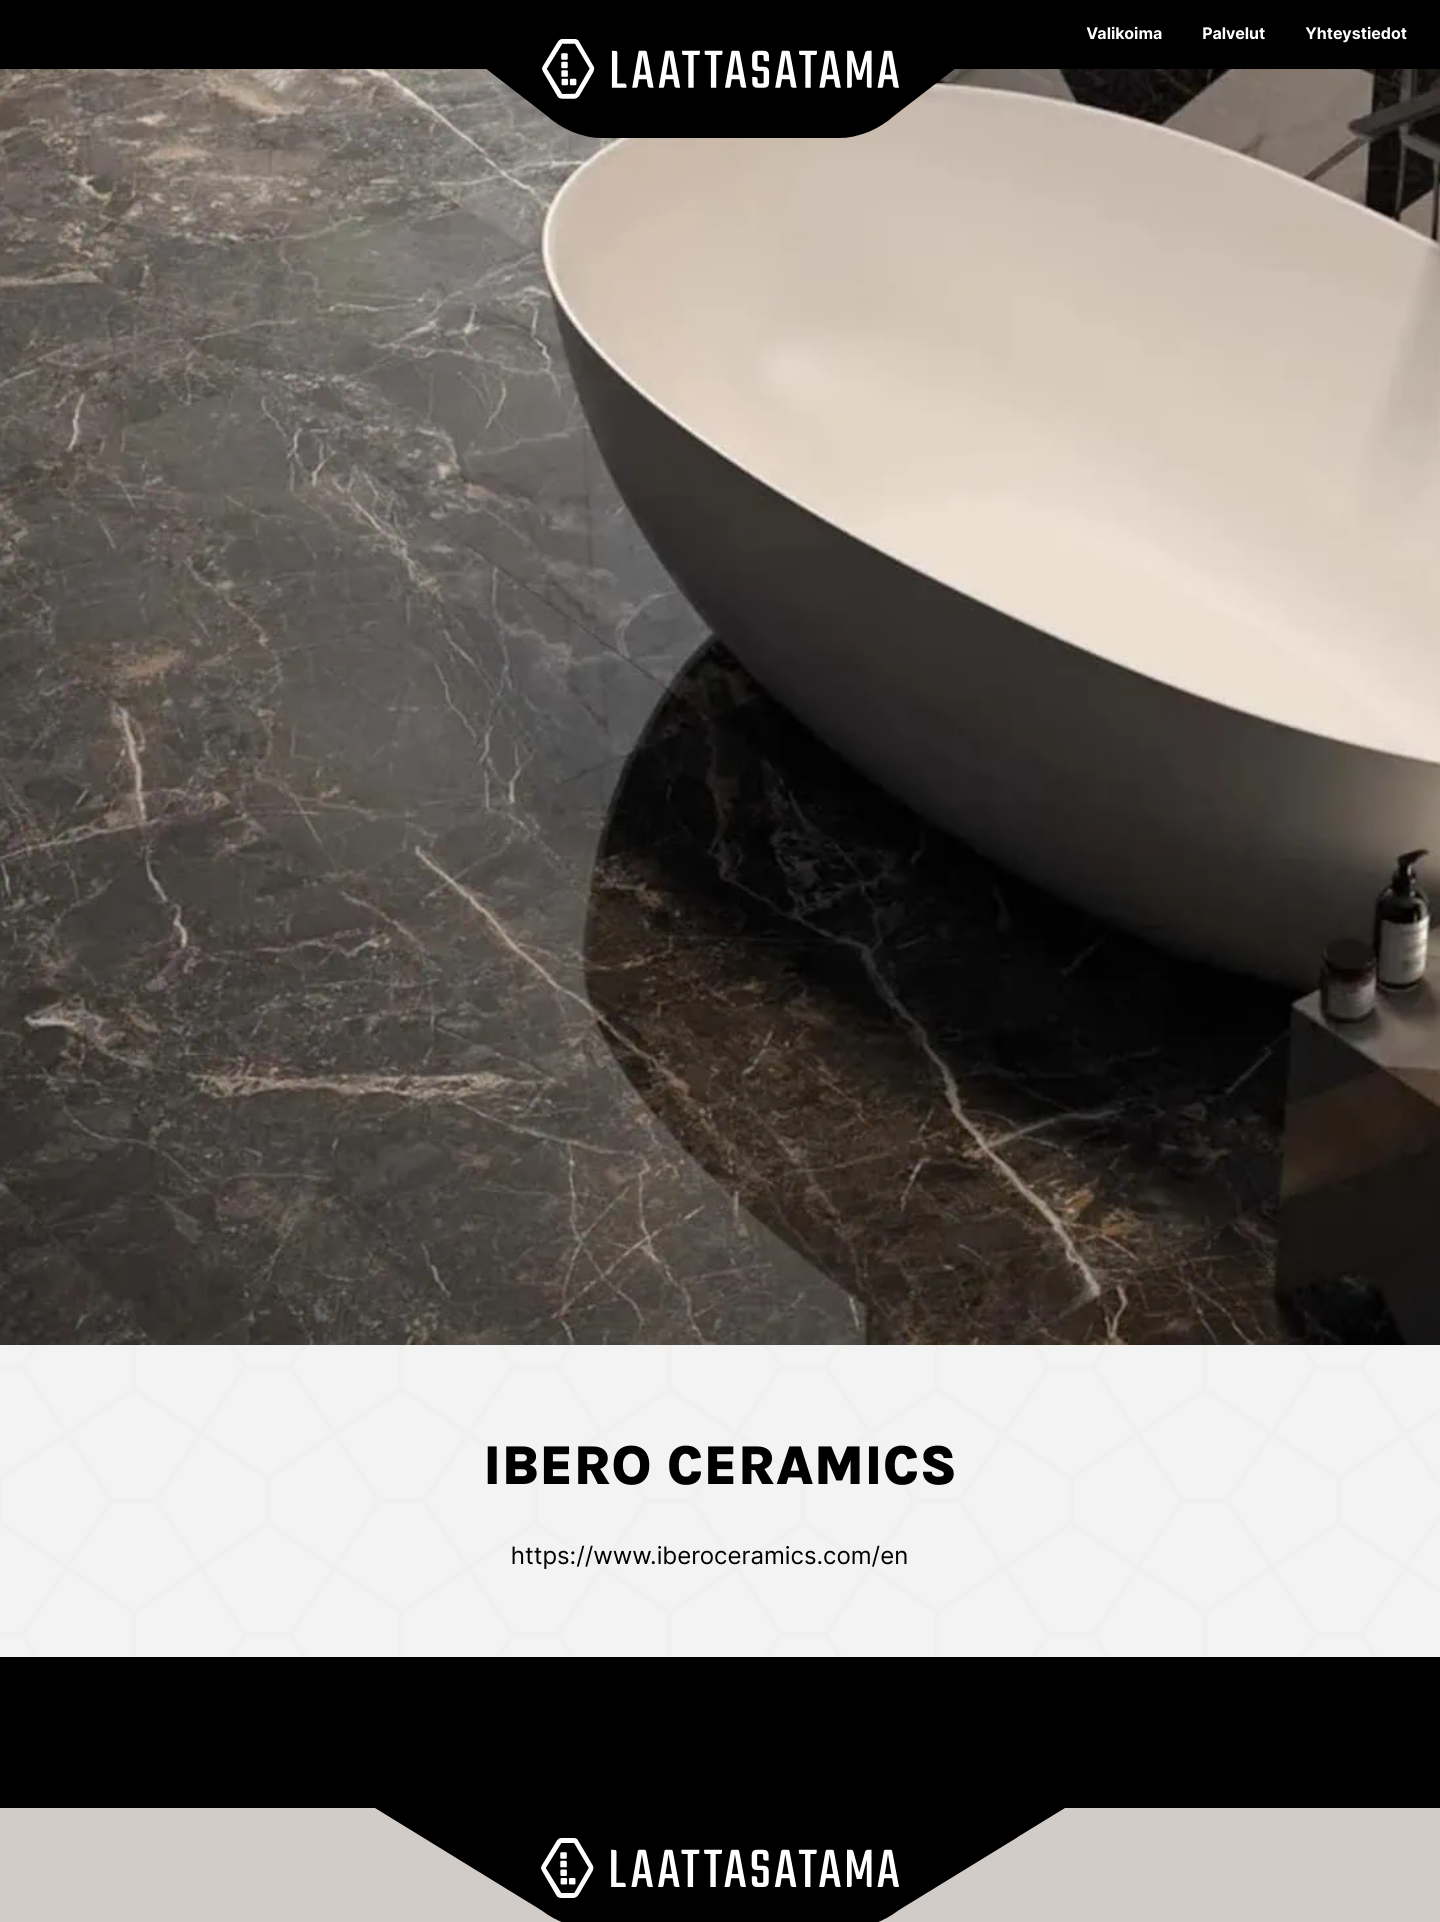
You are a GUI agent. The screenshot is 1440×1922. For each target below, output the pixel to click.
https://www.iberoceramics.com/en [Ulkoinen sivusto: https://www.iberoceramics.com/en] (709, 1555)
